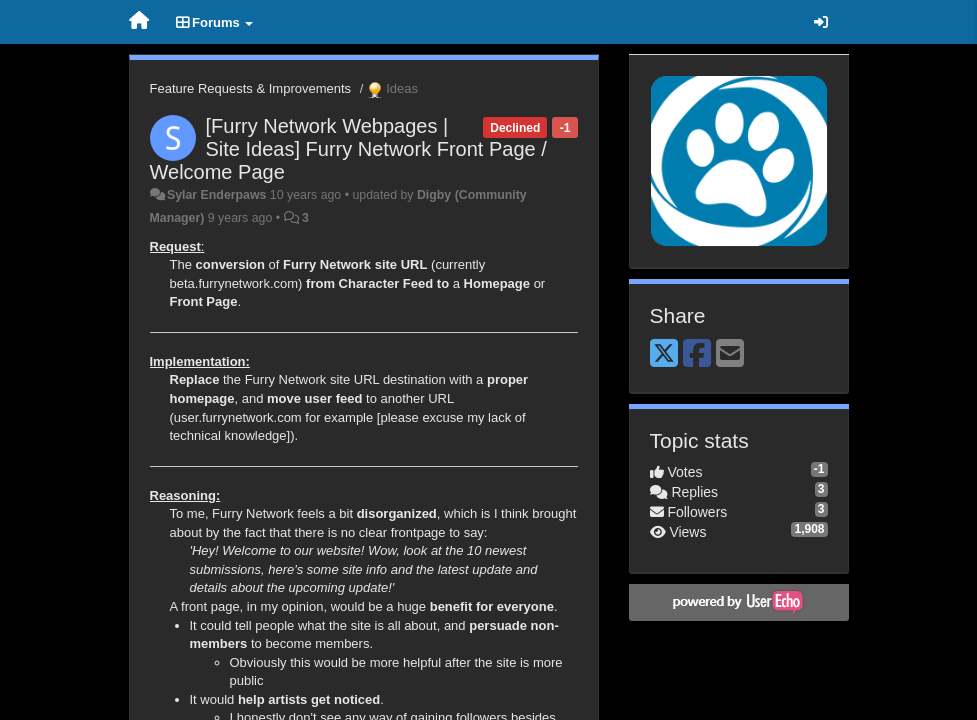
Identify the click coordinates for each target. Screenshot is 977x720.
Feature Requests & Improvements (251, 88)
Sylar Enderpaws (216, 195)
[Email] (730, 354)
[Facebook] (697, 354)
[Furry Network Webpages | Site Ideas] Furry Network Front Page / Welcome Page (348, 149)
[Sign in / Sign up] (821, 22)
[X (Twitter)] (664, 354)
